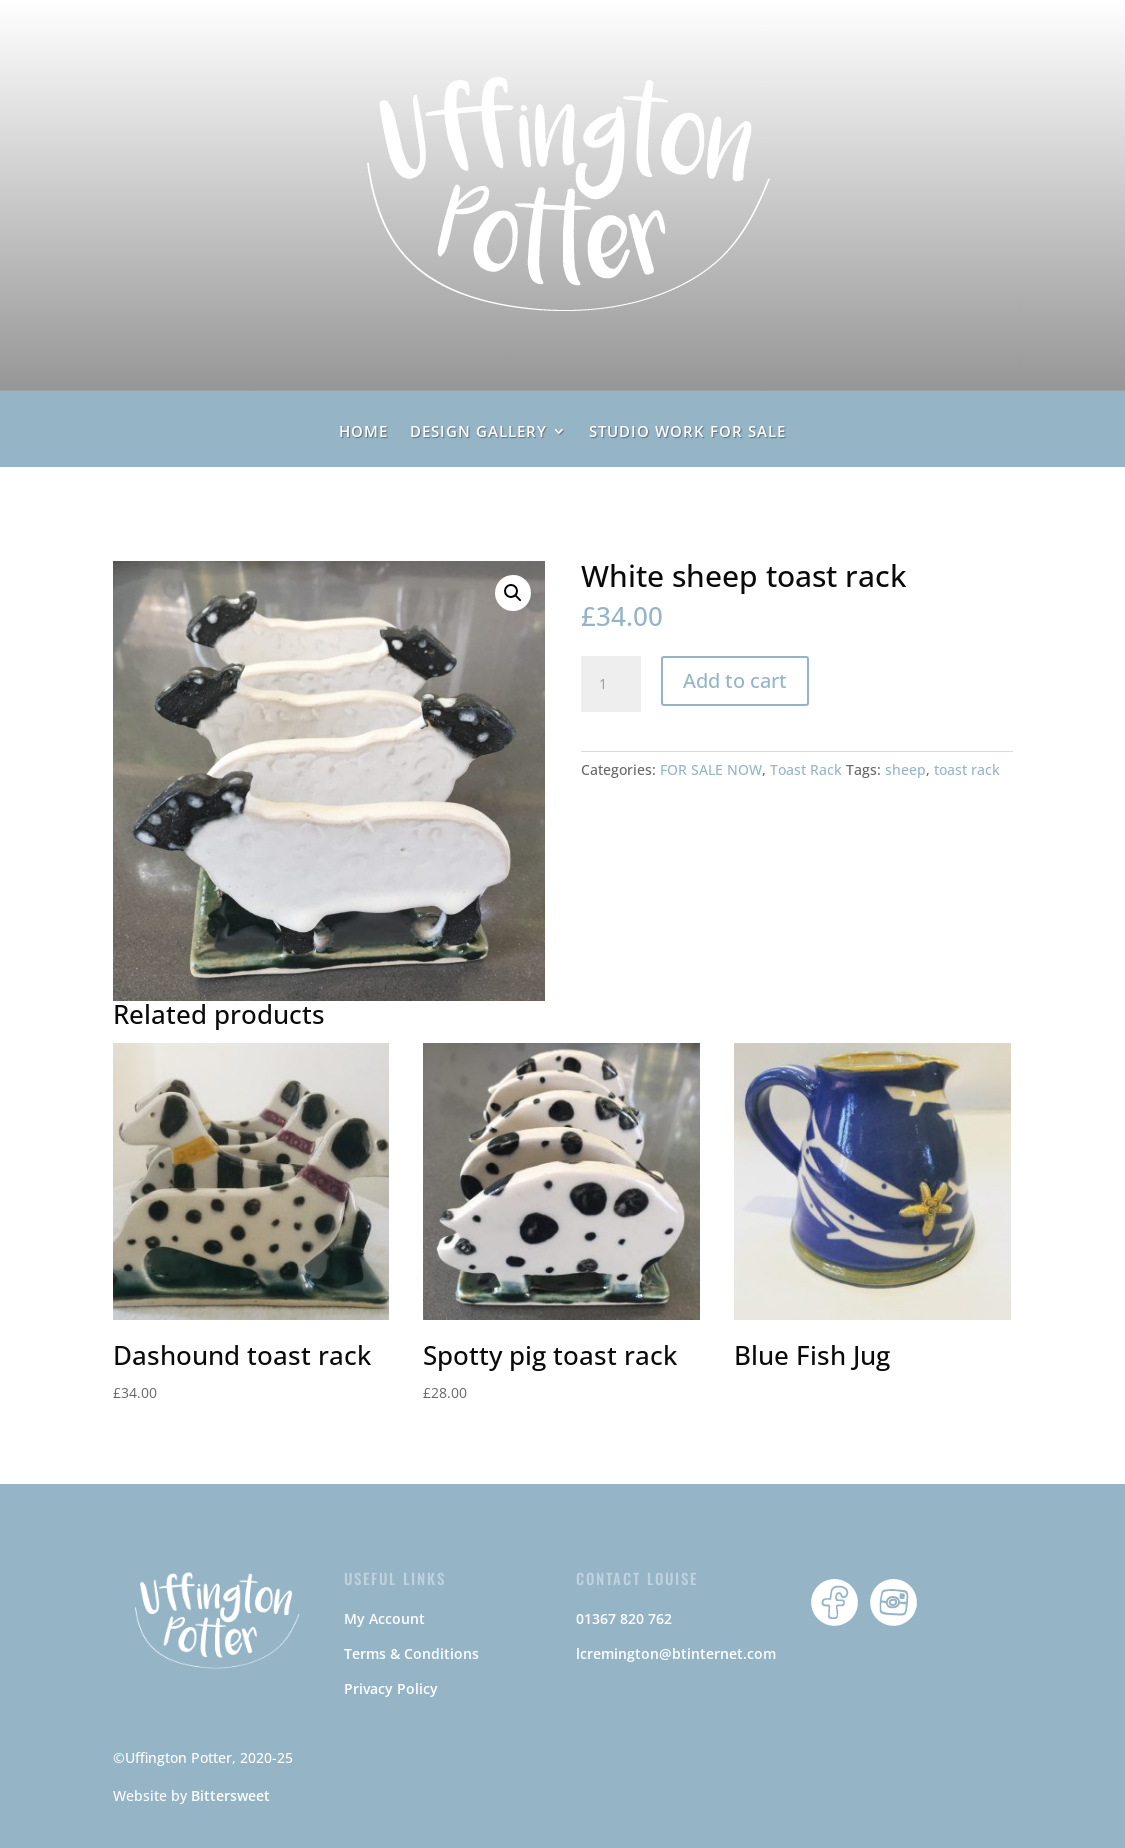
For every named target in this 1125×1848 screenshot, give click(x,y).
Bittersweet (230, 1795)
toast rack (967, 769)
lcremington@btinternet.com (676, 1653)
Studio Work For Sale (687, 432)
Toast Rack (806, 769)
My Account (384, 1618)
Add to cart (735, 680)
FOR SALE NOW (711, 769)
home (363, 432)
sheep (905, 769)
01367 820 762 (624, 1618)
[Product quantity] (611, 684)
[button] (513, 593)
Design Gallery (478, 432)
